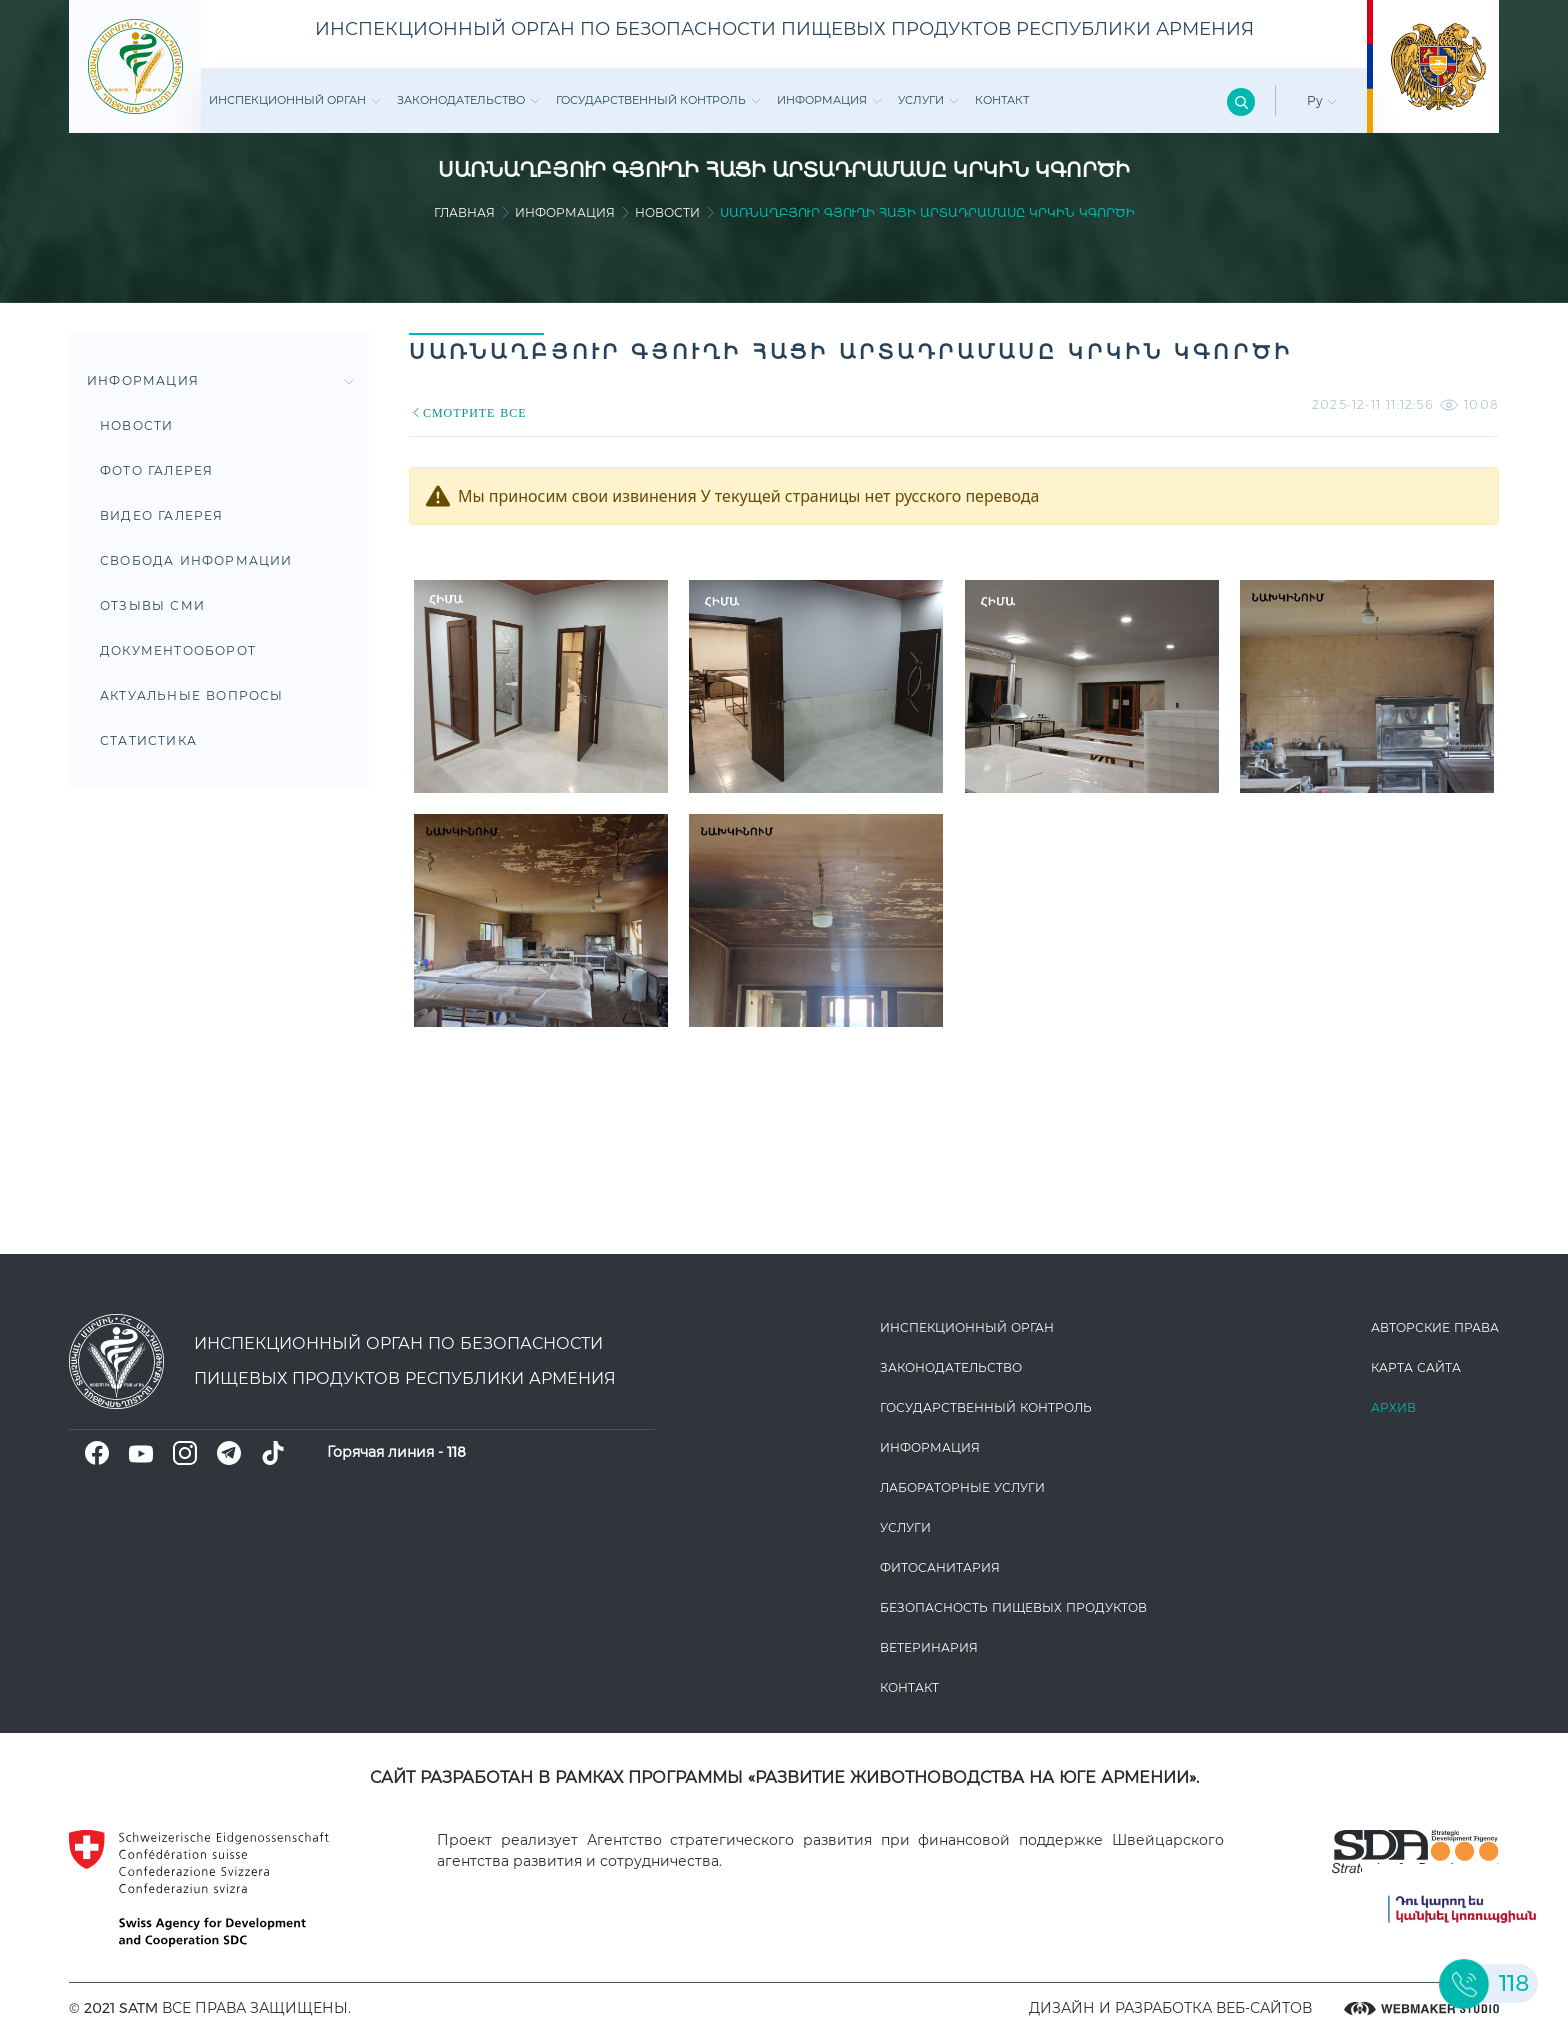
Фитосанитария (940, 1567)
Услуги (928, 100)
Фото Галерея (156, 470)
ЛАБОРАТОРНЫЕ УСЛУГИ (962, 1487)
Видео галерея (162, 515)
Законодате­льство (468, 100)
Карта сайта (1416, 1367)
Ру (1322, 100)
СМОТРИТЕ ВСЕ (468, 412)
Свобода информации (196, 560)
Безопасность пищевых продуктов (1013, 1607)
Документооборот (178, 650)
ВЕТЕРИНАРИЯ (929, 1647)
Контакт (1002, 100)
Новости (667, 212)
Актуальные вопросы (192, 695)
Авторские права (1435, 1327)
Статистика (148, 740)
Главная (464, 212)
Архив (1393, 1407)
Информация (829, 100)
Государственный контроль (658, 100)
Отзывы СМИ (152, 605)
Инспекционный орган (295, 100)
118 (456, 1452)
